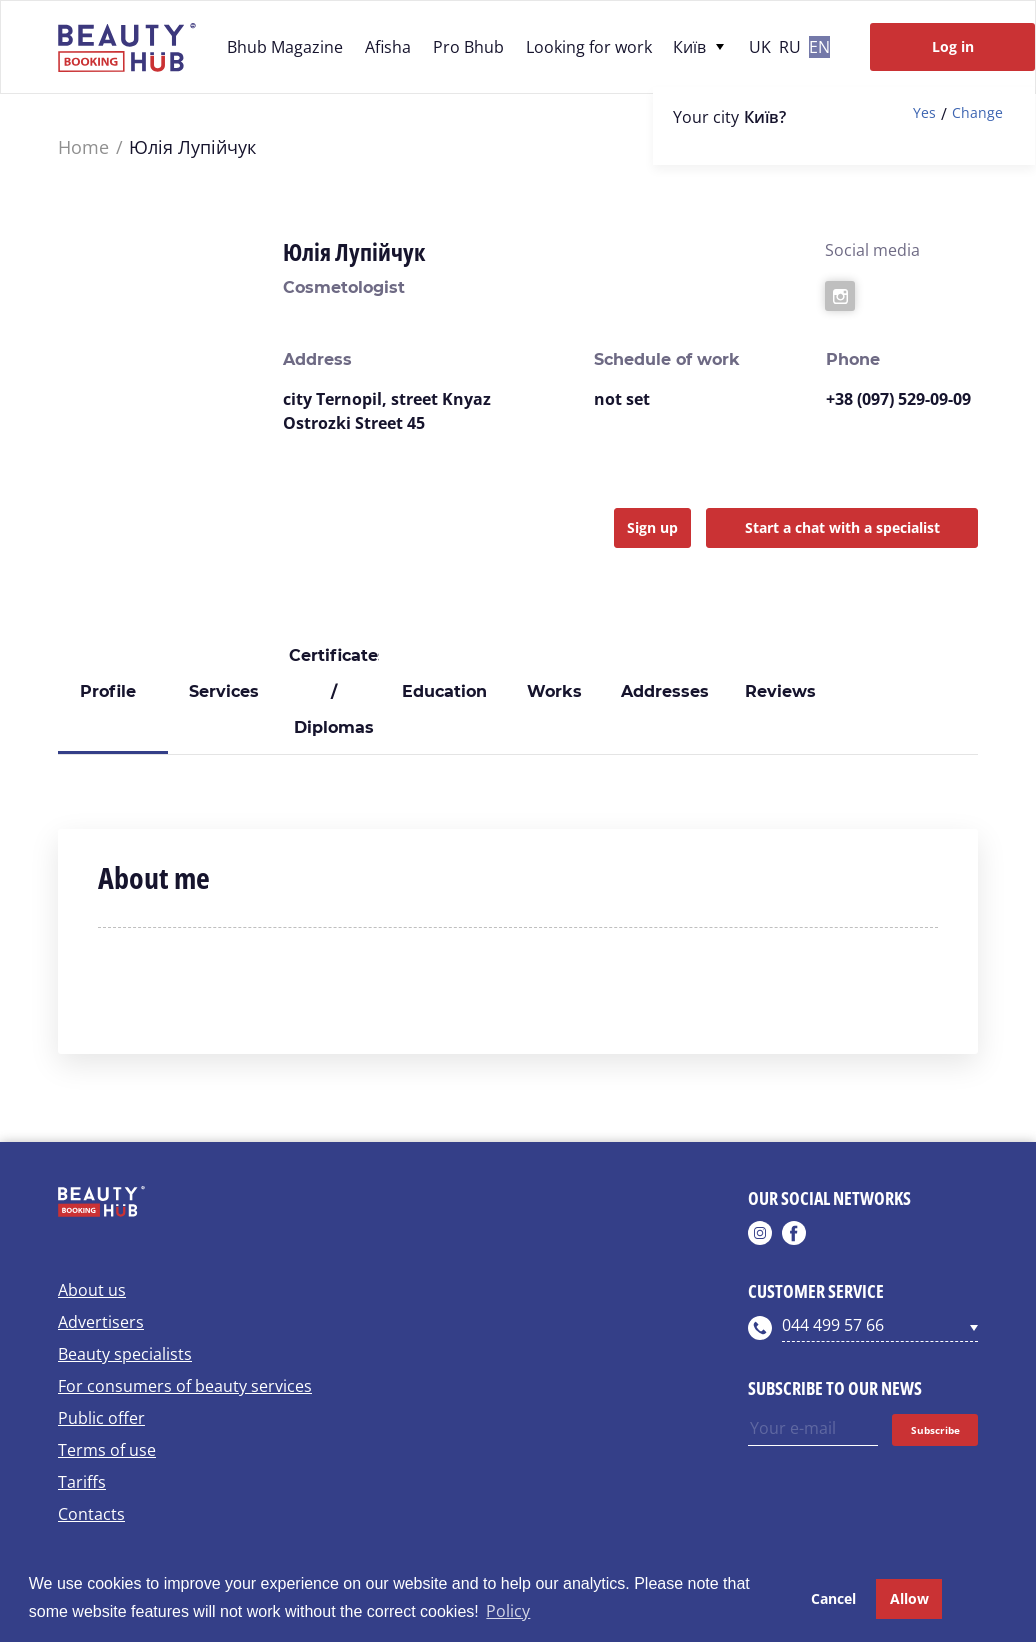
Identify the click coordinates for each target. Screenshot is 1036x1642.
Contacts (91, 1514)
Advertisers (101, 1322)
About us (92, 1290)
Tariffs (82, 1482)
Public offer (101, 1418)
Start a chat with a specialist (842, 527)
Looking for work (589, 47)
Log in (953, 46)
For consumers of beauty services (185, 1386)
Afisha (388, 47)
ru (790, 47)
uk (760, 47)
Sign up (652, 527)
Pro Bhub (468, 47)
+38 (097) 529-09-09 (898, 399)
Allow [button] (909, 1598)
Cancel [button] (833, 1598)
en (819, 47)
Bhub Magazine (285, 47)
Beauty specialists (125, 1354)
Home (83, 147)
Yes (924, 113)
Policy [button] (508, 1611)
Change (977, 113)
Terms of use (107, 1450)
